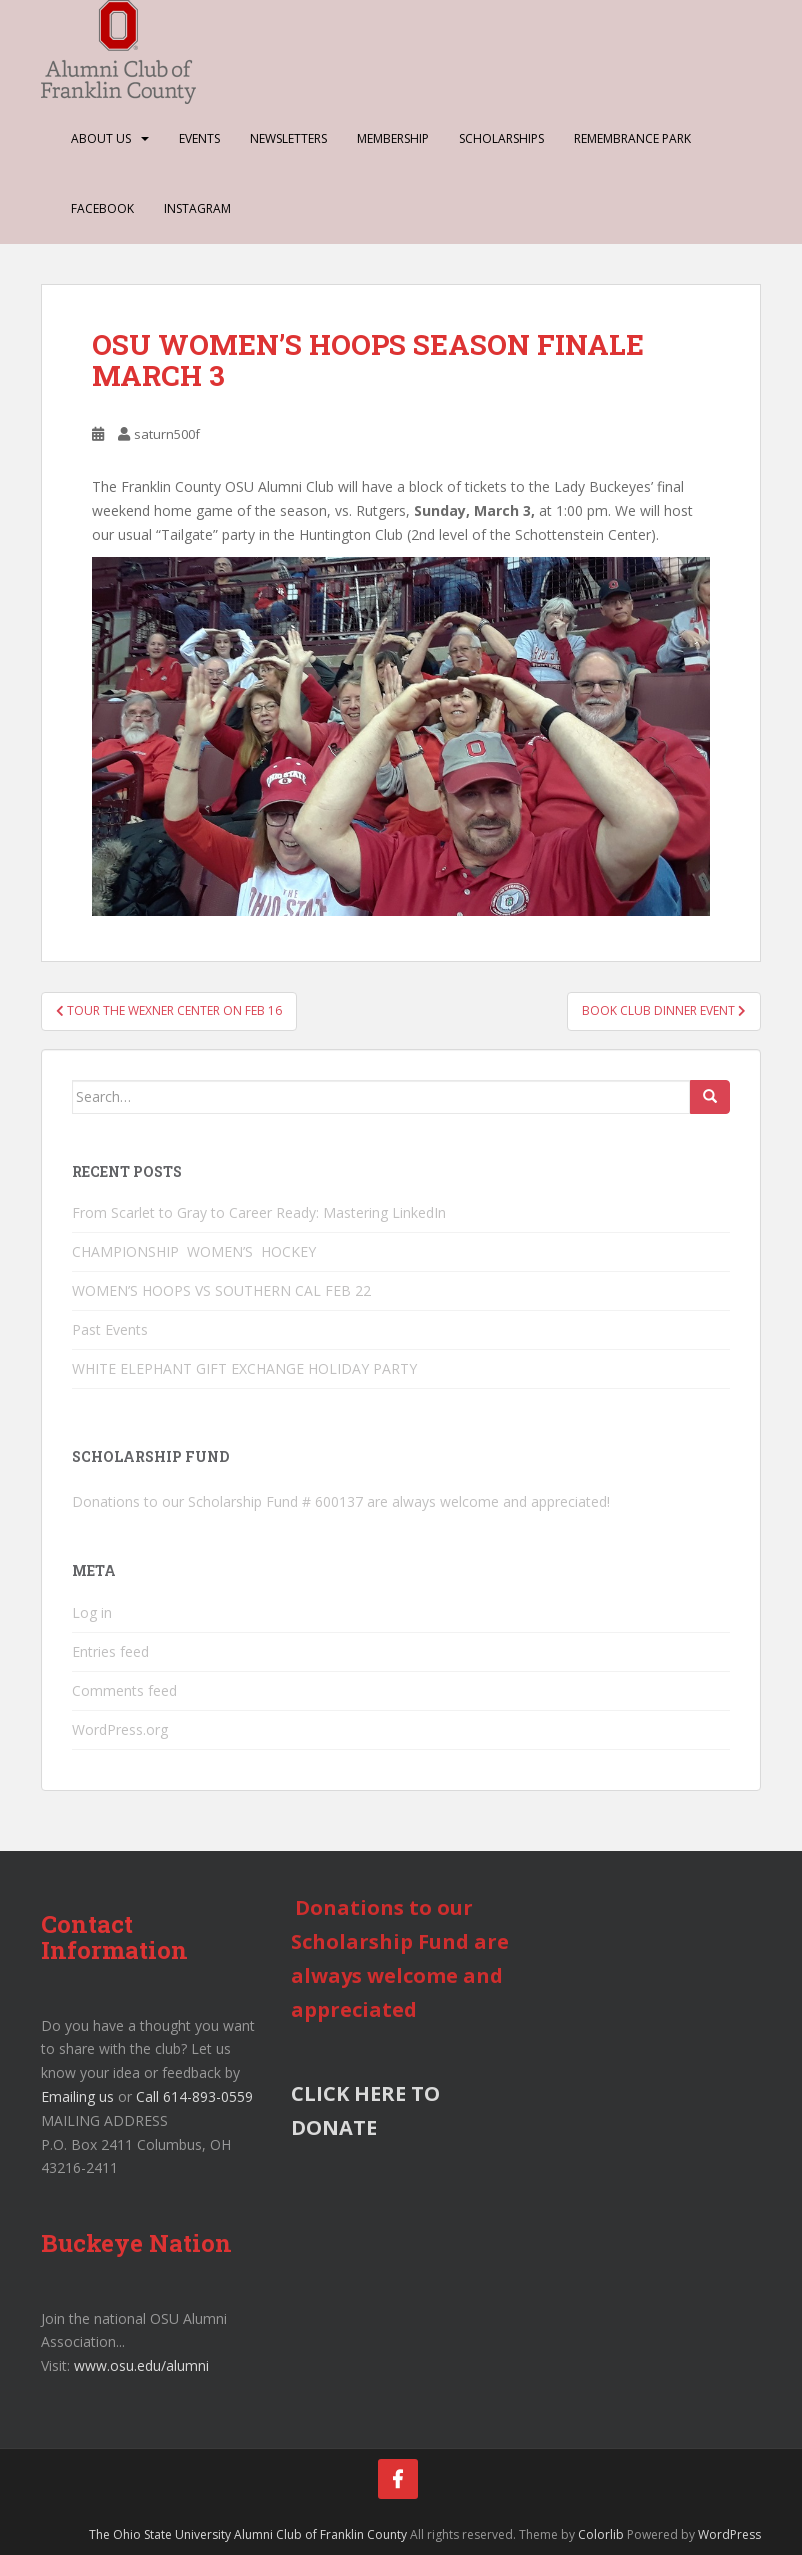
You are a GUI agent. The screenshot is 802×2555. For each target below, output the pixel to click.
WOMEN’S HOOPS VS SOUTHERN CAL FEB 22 (221, 1290)
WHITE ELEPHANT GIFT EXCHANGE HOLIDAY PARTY (244, 1368)
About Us (101, 138)
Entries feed (110, 1651)
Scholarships (501, 138)
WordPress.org (120, 1729)
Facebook (102, 208)
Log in (92, 1612)
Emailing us (77, 2096)
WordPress (729, 2534)
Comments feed (124, 1690)
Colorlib (601, 2534)
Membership (393, 138)
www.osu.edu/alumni (141, 2365)
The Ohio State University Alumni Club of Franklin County (248, 2534)
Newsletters (288, 138)
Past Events (110, 1329)
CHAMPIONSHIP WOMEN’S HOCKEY (196, 1251)
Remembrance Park (632, 138)
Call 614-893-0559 (194, 2096)
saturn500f (167, 434)
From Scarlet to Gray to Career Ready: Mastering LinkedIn (259, 1212)
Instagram (197, 208)
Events (199, 138)
